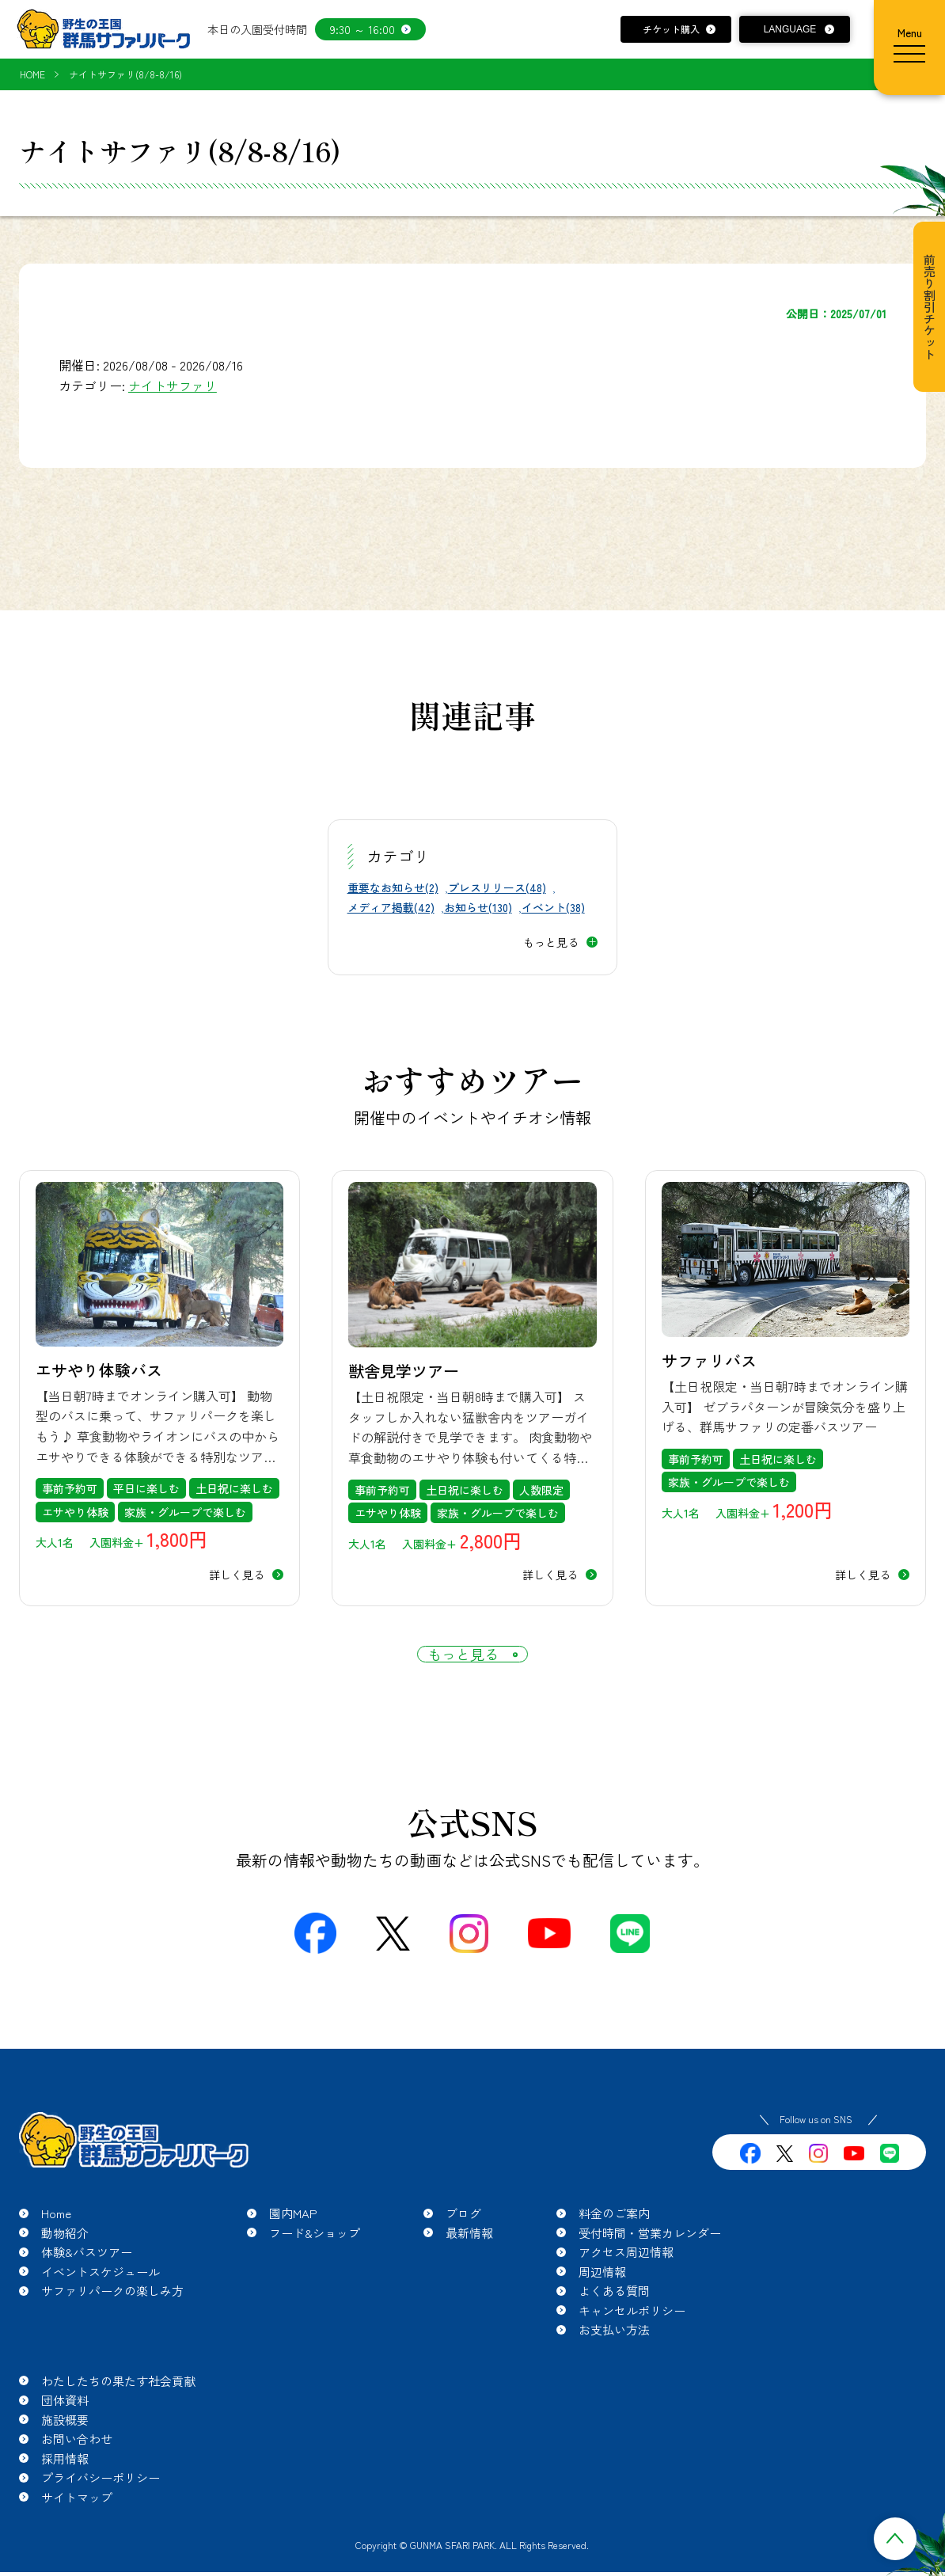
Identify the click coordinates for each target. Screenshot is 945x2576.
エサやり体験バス (99, 1369)
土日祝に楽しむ (234, 1488)
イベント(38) (553, 907)
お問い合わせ (76, 2463)
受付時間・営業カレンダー (650, 2256)
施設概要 (65, 2443)
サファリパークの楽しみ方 (112, 2315)
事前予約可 (69, 1488)
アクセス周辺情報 (626, 2276)
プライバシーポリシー (100, 2502)
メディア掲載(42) (391, 907)
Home (56, 2237)
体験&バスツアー (86, 2276)
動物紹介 (65, 2256)
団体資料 (65, 2424)
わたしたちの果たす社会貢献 (118, 2404)
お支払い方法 (614, 2354)
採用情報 (65, 2482)
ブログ (463, 2237)
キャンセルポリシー (632, 2334)
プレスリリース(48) (497, 887)
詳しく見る (236, 1574)
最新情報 (469, 2256)
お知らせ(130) (478, 907)
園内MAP (293, 2237)
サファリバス (709, 1360)
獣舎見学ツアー (403, 1370)
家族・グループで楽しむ (185, 1512)
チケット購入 (671, 29)
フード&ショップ (314, 2256)
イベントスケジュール (100, 2295)
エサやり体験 (75, 1512)
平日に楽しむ (146, 1488)
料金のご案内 (614, 2237)
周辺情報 (602, 2295)
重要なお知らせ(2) (392, 887)
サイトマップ (76, 2521)
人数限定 (541, 1490)
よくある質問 (614, 2315)
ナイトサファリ (172, 385)
